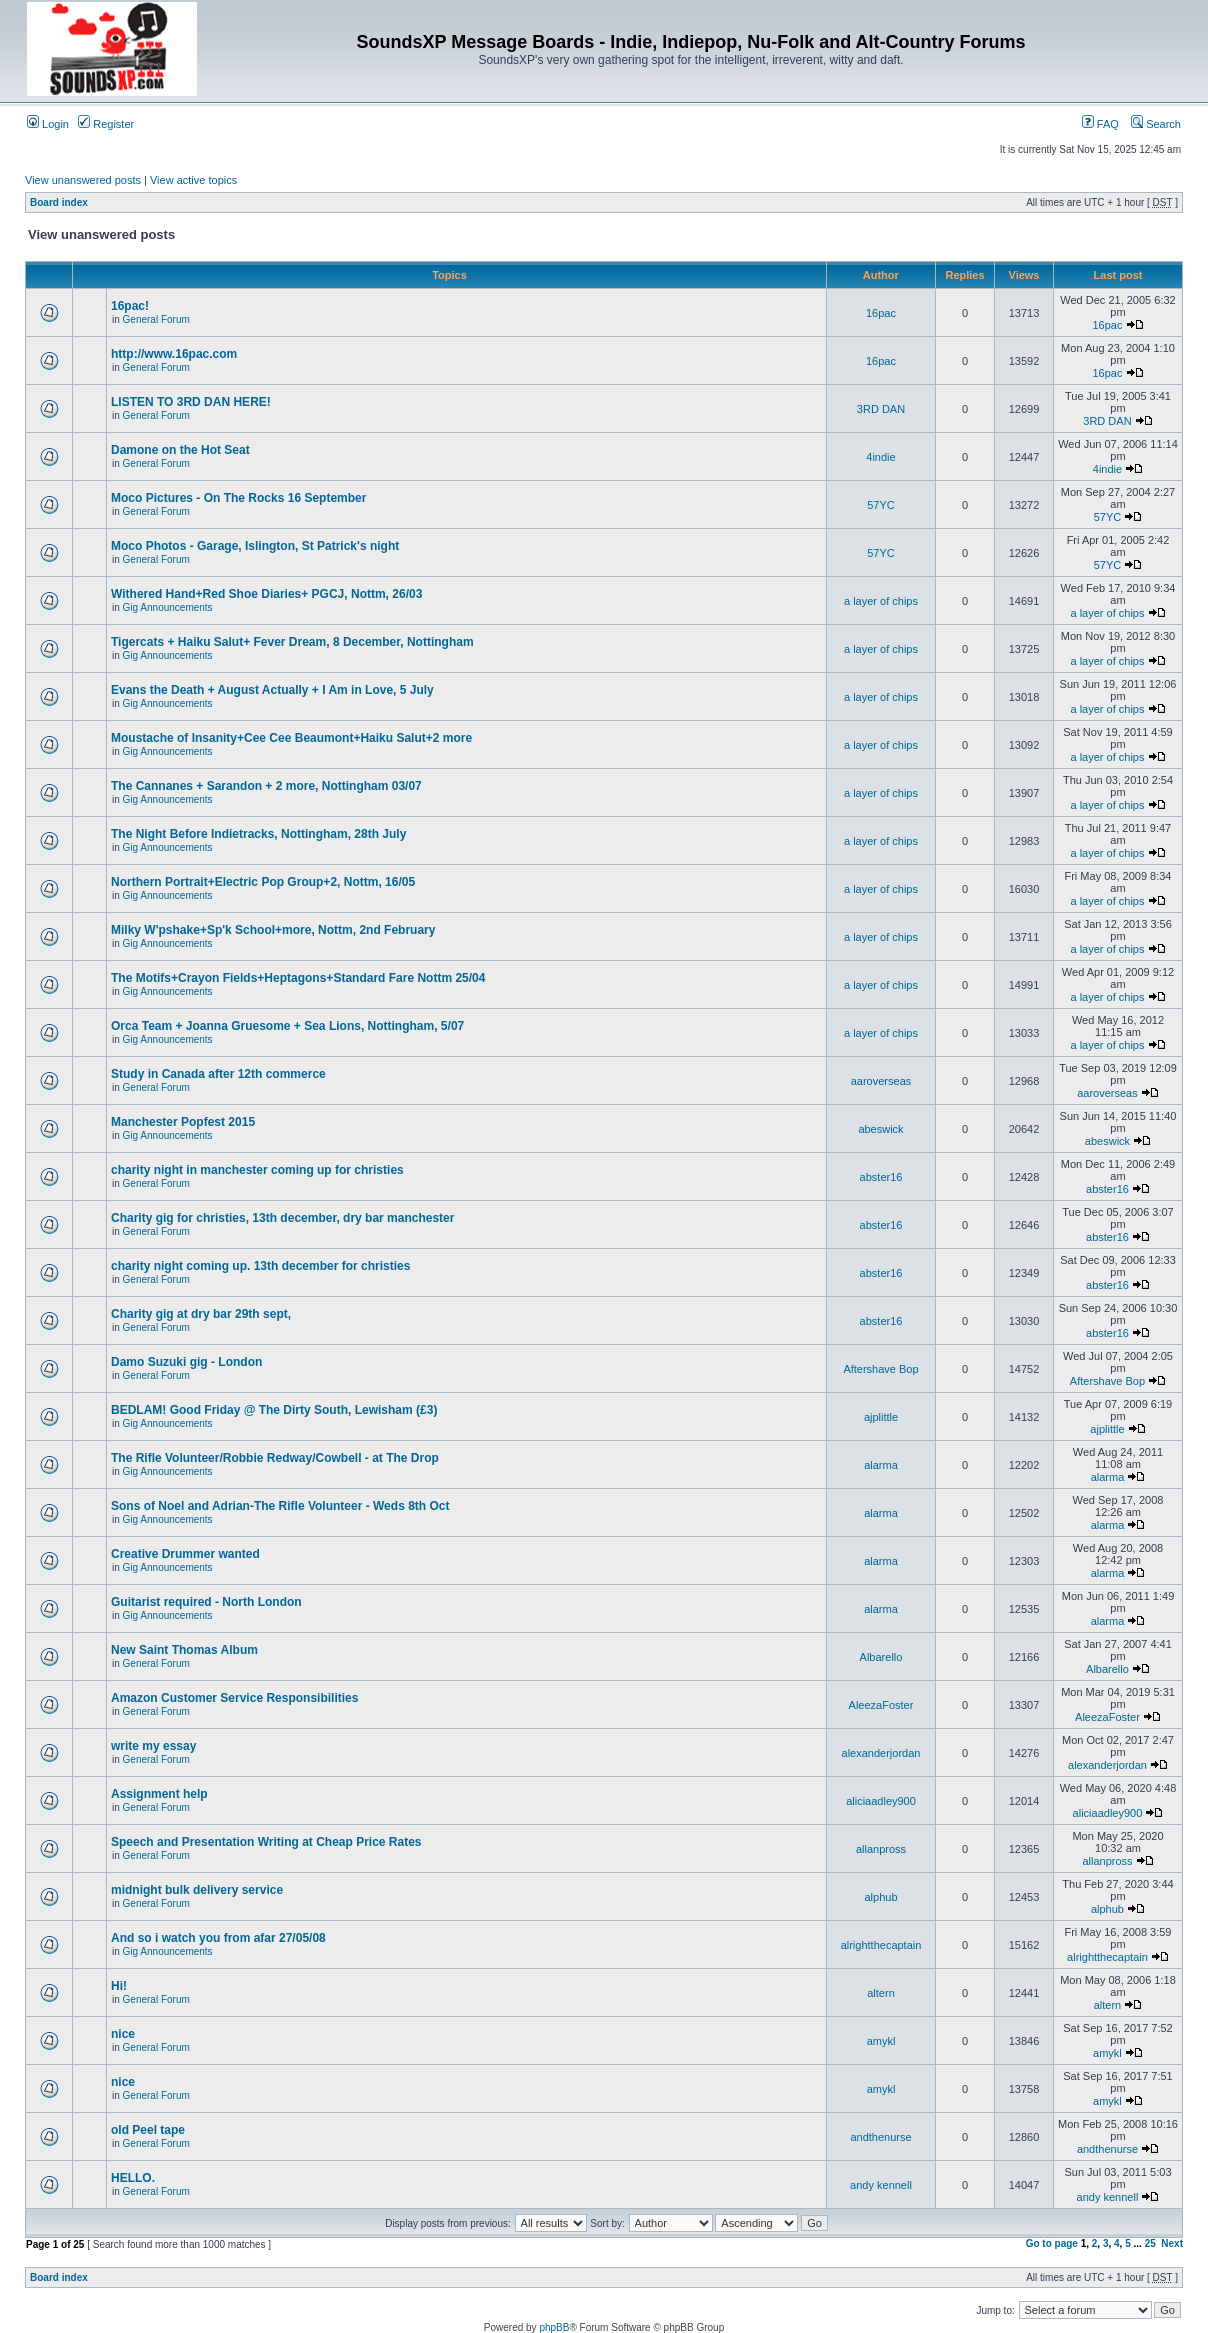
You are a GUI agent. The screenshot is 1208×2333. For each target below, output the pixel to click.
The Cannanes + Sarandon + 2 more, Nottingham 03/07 (266, 786)
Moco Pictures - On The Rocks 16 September (238, 498)
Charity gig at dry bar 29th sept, (201, 1314)
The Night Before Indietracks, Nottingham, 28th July (258, 834)
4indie (880, 457)
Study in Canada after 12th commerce (218, 1074)
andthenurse (880, 2137)
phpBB (554, 2327)
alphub (880, 1897)
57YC (881, 505)
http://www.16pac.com (174, 354)
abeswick (880, 1129)
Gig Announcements (168, 607)
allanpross (881, 1849)
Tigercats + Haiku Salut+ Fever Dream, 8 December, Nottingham (292, 642)
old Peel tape (148, 2130)
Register (106, 124)
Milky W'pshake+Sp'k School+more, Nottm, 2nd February (273, 930)
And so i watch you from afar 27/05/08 (218, 1938)
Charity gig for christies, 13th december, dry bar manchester (282, 1218)
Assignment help (159, 1794)
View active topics (193, 180)
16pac (881, 313)
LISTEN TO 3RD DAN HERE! (191, 402)
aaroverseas (881, 1081)
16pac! (130, 306)
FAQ (1100, 124)
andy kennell (881, 2185)
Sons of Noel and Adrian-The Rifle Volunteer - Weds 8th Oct (280, 1506)
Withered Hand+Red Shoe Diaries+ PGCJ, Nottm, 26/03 (266, 594)
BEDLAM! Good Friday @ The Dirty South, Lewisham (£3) (274, 1410)
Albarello (881, 1657)
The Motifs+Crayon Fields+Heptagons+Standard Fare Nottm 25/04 (298, 978)
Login (48, 124)
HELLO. (133, 2178)
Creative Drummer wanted (185, 1554)
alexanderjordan (881, 1753)
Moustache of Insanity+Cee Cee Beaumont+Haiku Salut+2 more (291, 738)
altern (881, 1993)
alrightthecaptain (881, 1945)
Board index (59, 202)
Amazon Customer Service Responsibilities (234, 1698)
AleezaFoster (881, 1705)
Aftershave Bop (880, 1369)
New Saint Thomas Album (184, 1650)
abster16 (881, 1177)
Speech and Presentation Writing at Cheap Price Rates (266, 1842)
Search (1156, 124)
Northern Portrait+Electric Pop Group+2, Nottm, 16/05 (263, 882)
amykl (881, 2041)
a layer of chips (881, 601)
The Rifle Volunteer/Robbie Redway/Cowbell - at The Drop (275, 1458)
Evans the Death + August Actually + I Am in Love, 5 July (272, 690)
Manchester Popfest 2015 (183, 1122)
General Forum (156, 319)
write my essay (153, 1746)
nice (123, 2034)
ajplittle (881, 1417)
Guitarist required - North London (206, 1602)
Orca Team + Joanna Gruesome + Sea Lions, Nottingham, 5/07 (287, 1026)
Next (1172, 2243)
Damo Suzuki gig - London (186, 1362)
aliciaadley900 (881, 1801)
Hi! (119, 1986)
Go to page (1052, 2243)
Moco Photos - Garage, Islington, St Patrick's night (255, 546)
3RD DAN (881, 409)
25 (1150, 2243)
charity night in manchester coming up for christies (257, 1170)
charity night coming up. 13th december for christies (260, 1266)
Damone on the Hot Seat (180, 450)
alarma (881, 1465)
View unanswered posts (83, 180)
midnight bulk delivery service (197, 1890)
